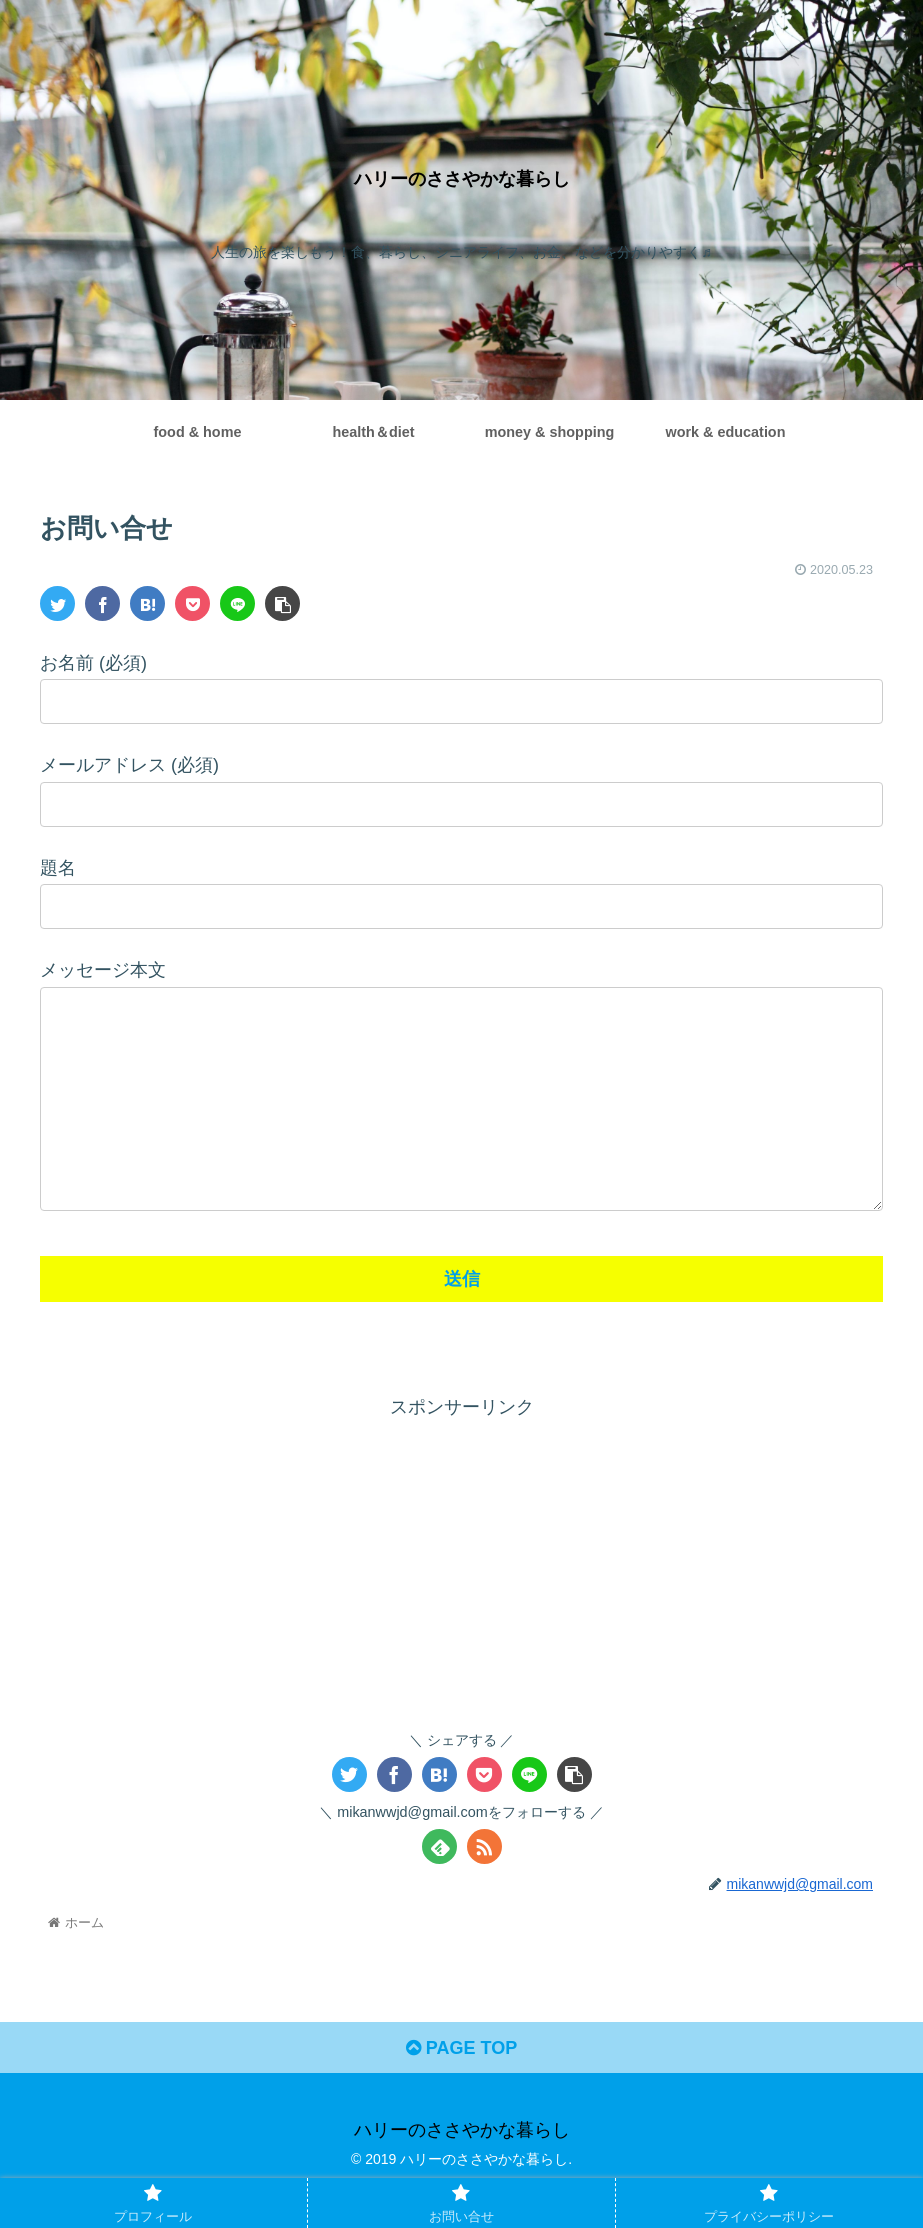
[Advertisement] (461, 1603)
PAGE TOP (461, 2088)
